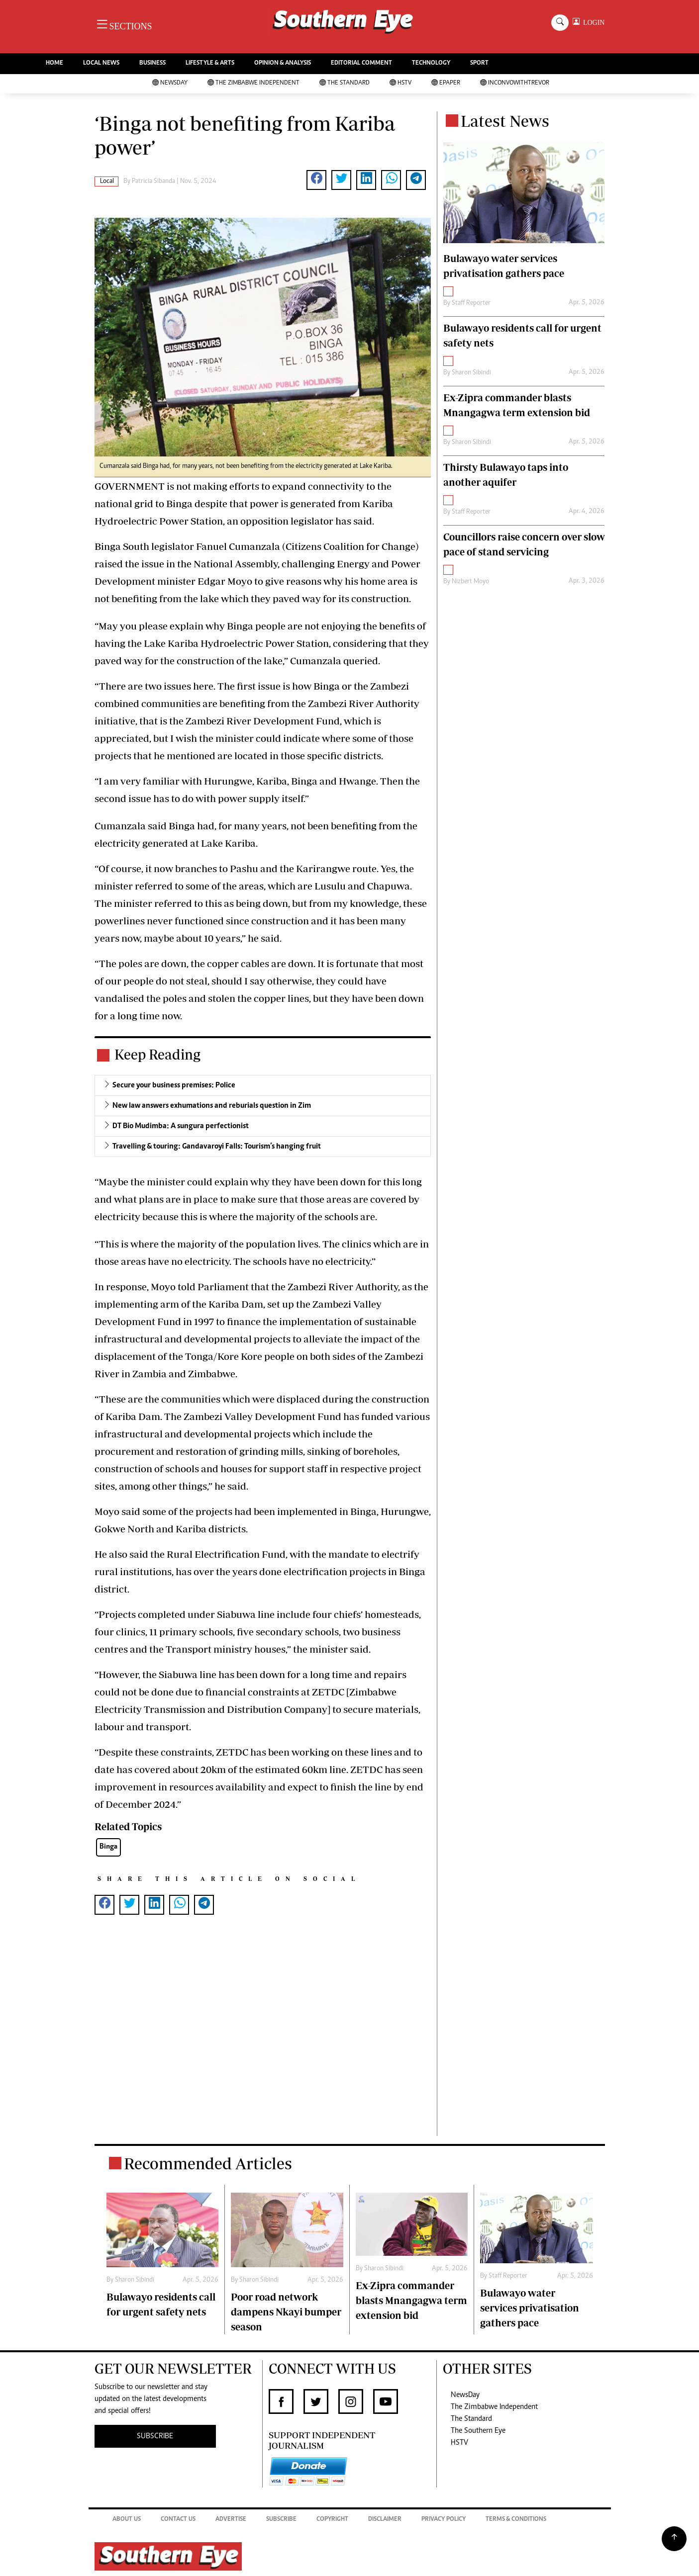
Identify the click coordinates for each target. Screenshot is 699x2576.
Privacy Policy (443, 2519)
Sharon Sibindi (471, 372)
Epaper (445, 83)
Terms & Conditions (516, 2519)
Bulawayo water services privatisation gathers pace (529, 2307)
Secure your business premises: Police (173, 1085)
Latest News (505, 121)
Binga (108, 1847)
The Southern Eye (478, 2431)
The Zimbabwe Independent (253, 83)
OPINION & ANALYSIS (282, 63)
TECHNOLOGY (431, 63)
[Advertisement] (263, 2035)
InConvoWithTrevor (514, 83)
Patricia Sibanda (153, 181)
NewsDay (170, 83)
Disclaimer (384, 2519)
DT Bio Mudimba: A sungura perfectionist (180, 1126)
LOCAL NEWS (101, 63)
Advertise (230, 2519)
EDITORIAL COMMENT (361, 63)
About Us (126, 2519)
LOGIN (592, 22)
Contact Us (178, 2519)
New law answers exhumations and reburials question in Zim (211, 1106)
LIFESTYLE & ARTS (210, 63)
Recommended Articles (208, 2163)
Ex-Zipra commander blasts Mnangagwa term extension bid (411, 2300)
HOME (54, 63)
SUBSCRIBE (155, 2436)
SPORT (479, 63)
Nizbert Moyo (470, 581)
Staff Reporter (471, 303)
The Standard (344, 83)
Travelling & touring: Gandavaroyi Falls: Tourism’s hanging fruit (216, 1147)
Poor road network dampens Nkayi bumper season (286, 2311)
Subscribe (281, 2519)
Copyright (332, 2519)
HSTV (400, 83)
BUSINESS (152, 63)
